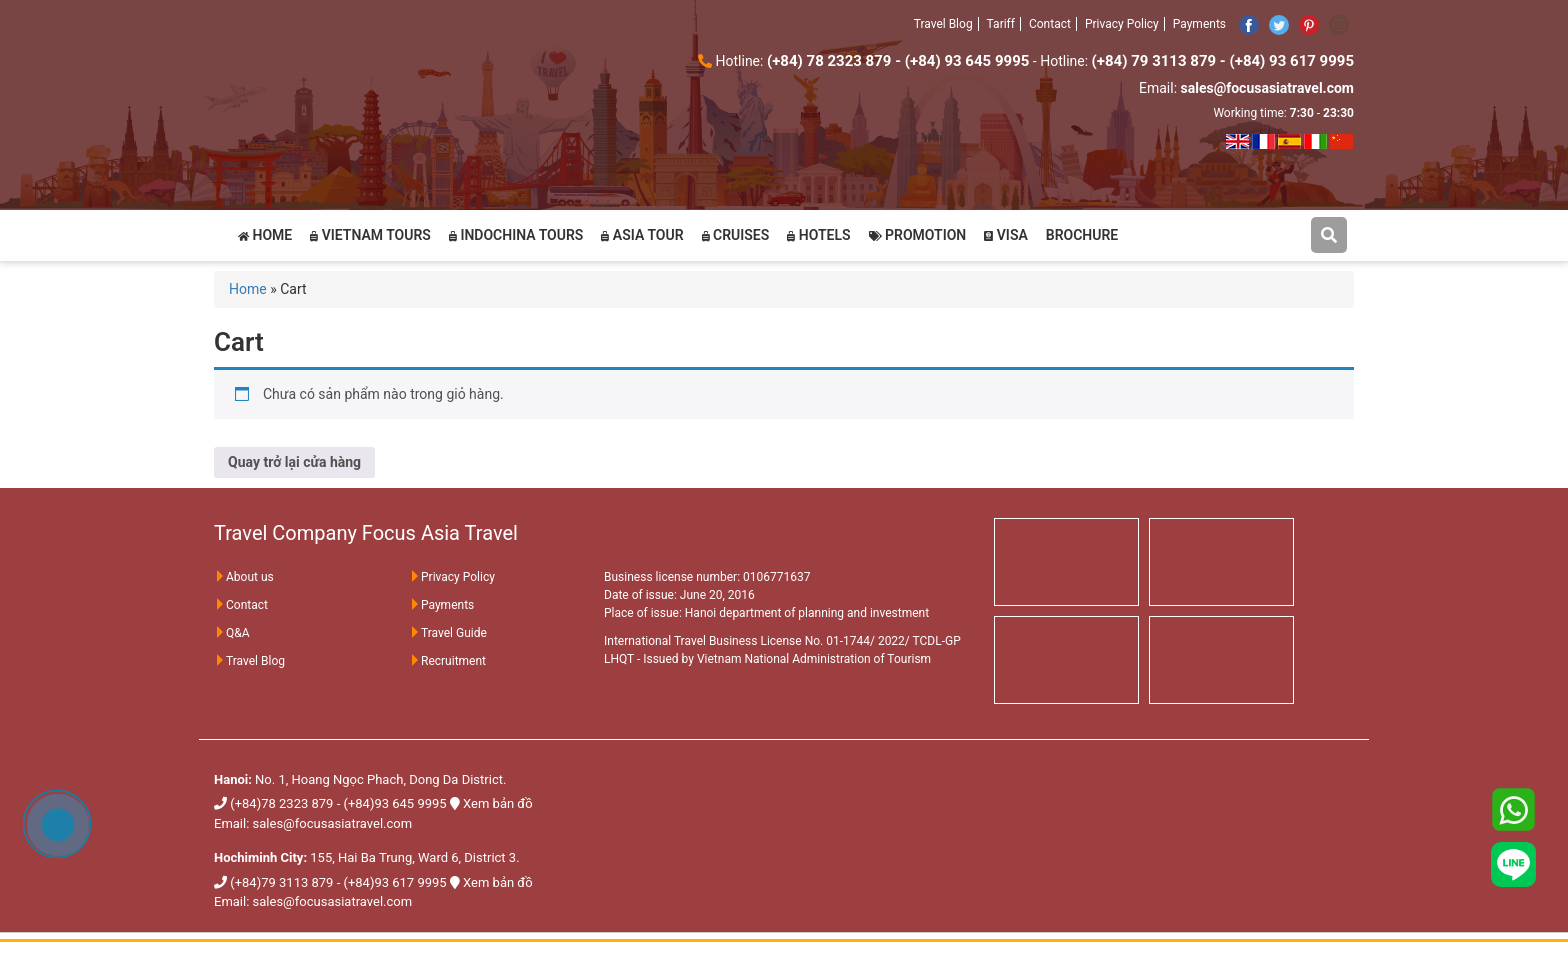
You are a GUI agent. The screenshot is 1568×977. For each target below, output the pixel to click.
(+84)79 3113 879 (281, 882)
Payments (1199, 24)
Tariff (1001, 24)
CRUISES (736, 235)
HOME (265, 235)
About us (244, 577)
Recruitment (447, 661)
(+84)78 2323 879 (281, 803)
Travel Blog (943, 24)
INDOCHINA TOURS (516, 235)
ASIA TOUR (642, 235)
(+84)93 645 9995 (394, 803)
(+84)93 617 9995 (394, 882)
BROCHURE (1082, 235)
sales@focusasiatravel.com (333, 823)
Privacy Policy (1122, 24)
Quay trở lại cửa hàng (294, 462)
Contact (1050, 24)
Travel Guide (448, 633)
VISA (1006, 235)
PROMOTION (918, 235)
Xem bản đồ (497, 803)
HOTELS (818, 235)
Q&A (232, 633)
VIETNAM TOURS (370, 235)
